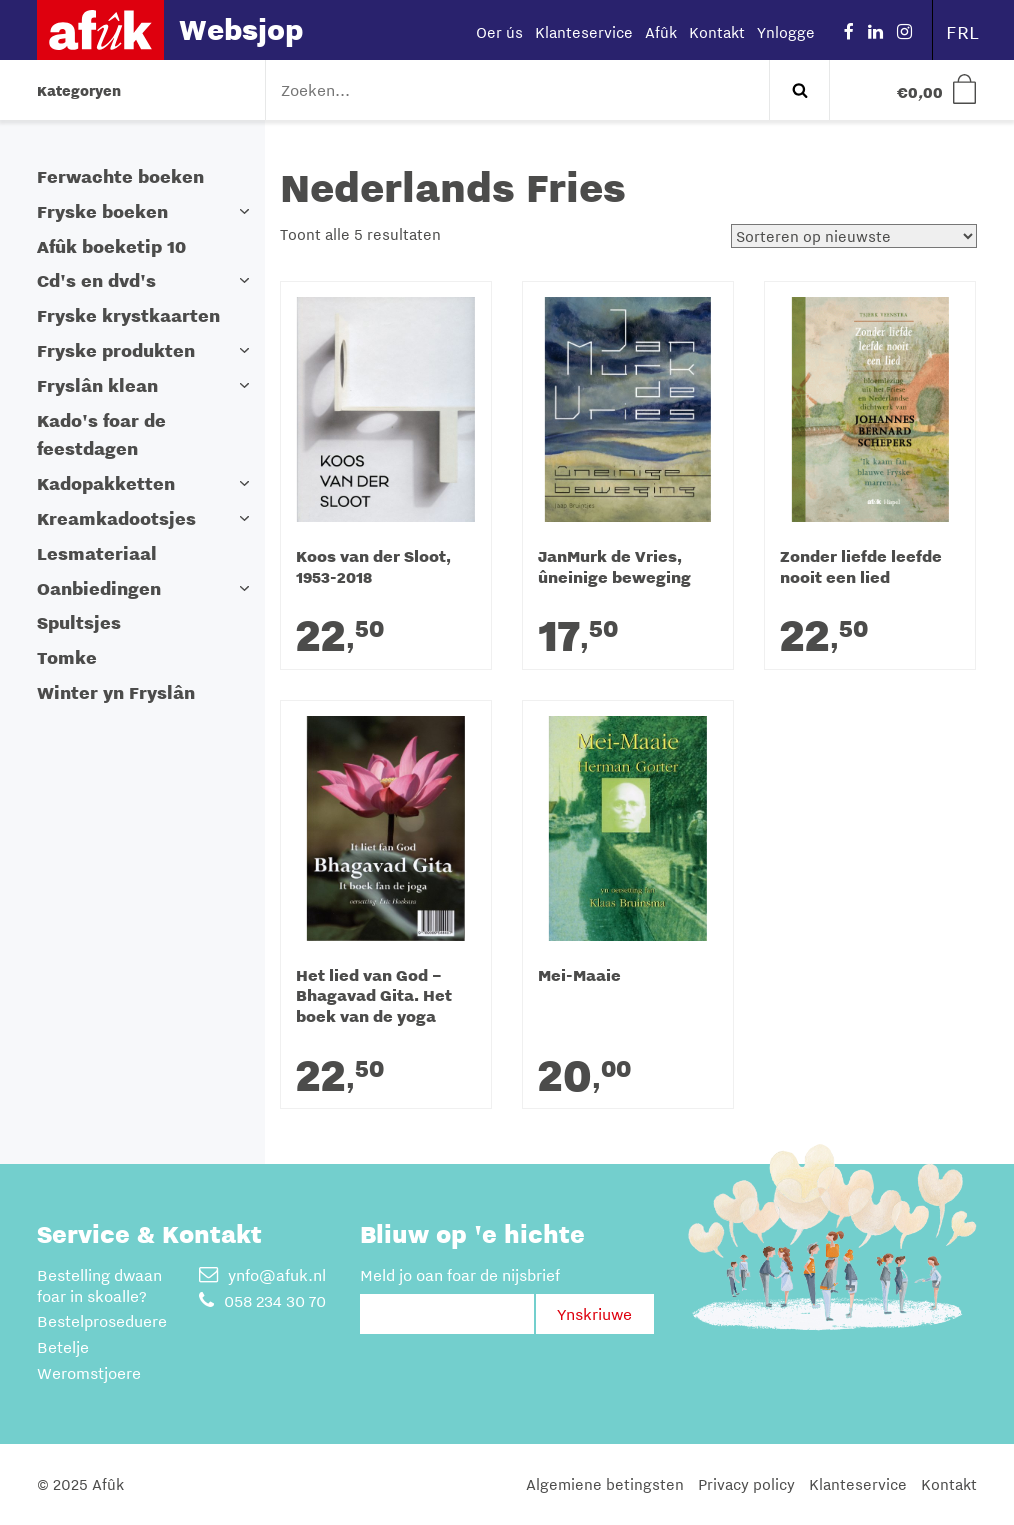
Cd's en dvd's (96, 280)
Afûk (661, 32)
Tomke (67, 657)
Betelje (63, 1347)
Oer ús (499, 32)
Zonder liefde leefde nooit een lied (861, 567)
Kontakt (717, 32)
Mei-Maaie (579, 976)
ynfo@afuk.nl (262, 1275)
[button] (245, 211)
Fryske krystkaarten (128, 315)
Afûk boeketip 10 (111, 246)
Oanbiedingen (99, 588)
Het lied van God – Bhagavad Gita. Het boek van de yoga (374, 997)
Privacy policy (746, 1484)
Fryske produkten (116, 350)
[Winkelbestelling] (854, 236)
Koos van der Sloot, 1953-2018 (373, 567)
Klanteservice (584, 32)
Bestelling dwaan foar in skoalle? (99, 1285)
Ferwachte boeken (120, 176)
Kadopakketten (106, 483)
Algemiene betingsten (605, 1484)
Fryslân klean (97, 385)
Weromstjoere (89, 1373)
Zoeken (799, 90)
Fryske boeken (102, 211)
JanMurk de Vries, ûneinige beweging (614, 567)
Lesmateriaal (97, 553)
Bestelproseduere (102, 1321)
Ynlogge (786, 32)
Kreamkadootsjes (116, 518)
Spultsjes (79, 622)
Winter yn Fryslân (116, 692)
